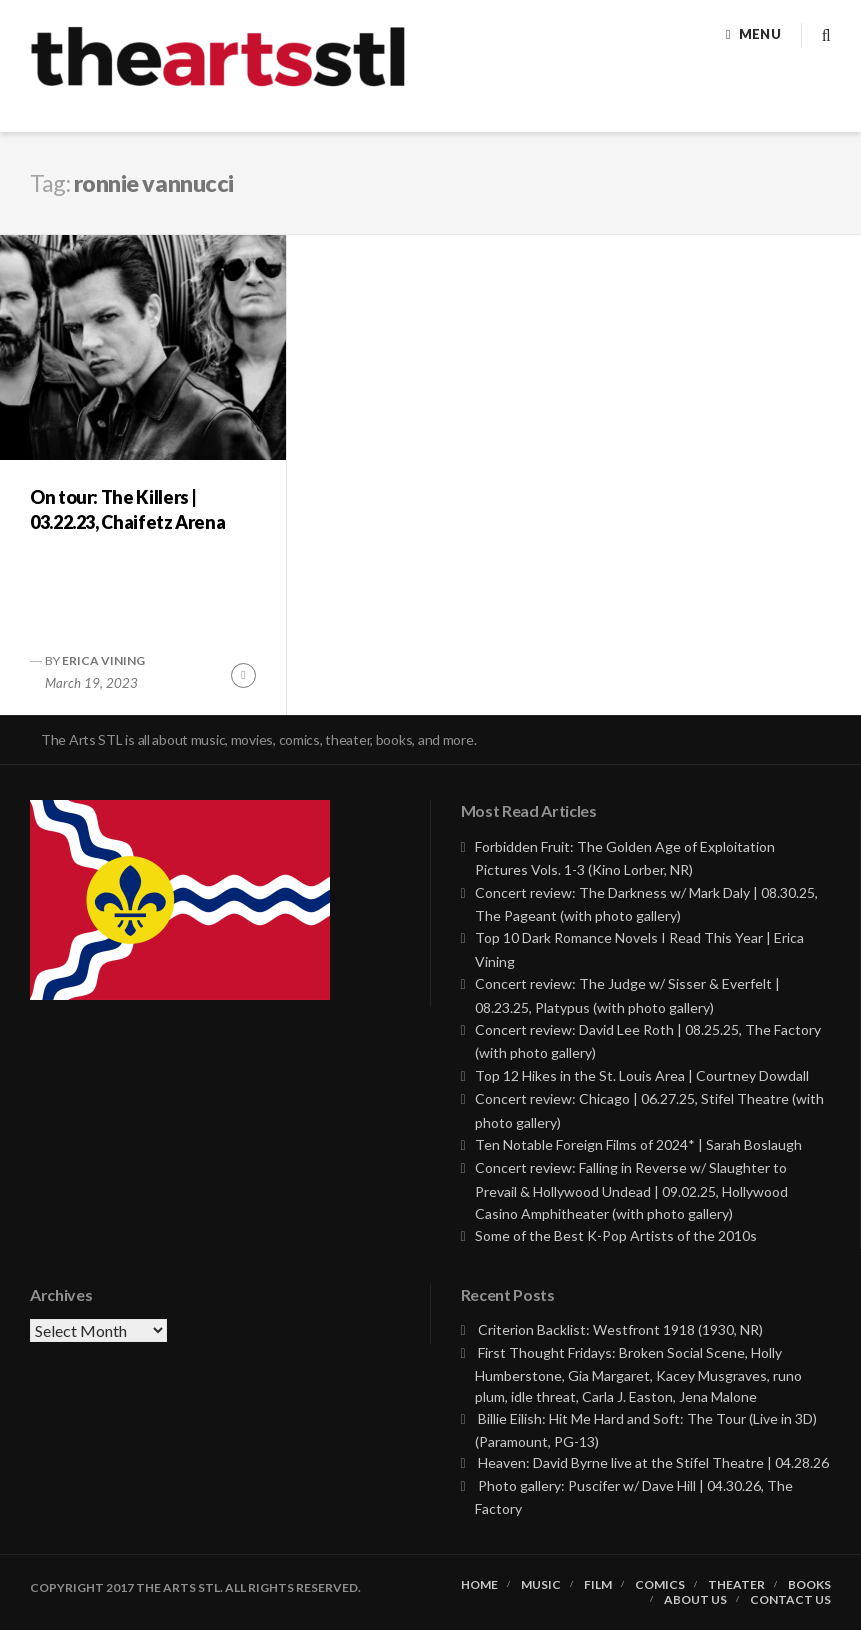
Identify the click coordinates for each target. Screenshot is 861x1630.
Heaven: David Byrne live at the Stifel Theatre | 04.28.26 (653, 1462)
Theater (736, 1585)
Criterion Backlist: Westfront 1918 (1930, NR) (620, 1329)
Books (809, 1585)
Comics (660, 1585)
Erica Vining (103, 660)
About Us (695, 1600)
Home (479, 1585)
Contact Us (790, 1600)
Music (541, 1585)
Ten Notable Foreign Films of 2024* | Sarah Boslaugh (638, 1144)
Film (598, 1585)
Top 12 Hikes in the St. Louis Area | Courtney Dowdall (642, 1075)
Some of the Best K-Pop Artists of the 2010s (616, 1235)
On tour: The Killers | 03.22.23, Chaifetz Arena (127, 509)
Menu (760, 34)
